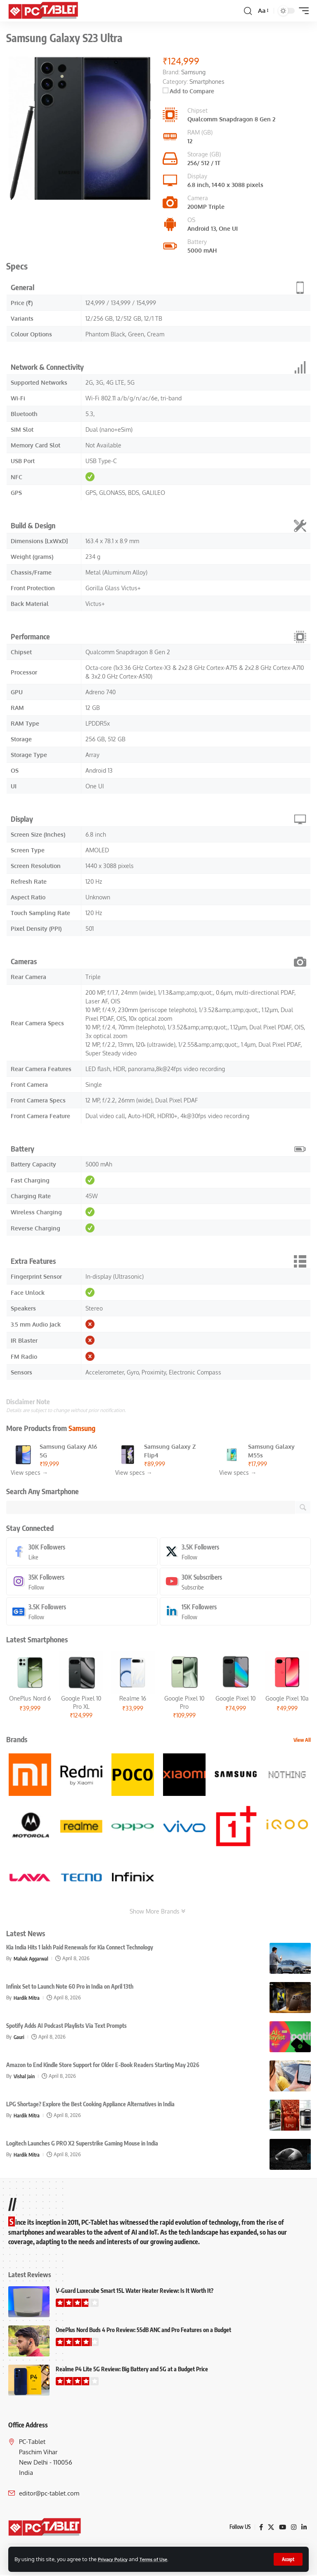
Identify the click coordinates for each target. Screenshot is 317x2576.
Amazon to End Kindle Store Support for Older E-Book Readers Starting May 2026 (102, 2066)
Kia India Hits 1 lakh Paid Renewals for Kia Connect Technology (79, 1948)
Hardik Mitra (27, 1998)
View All (302, 1741)
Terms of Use (160, 2558)
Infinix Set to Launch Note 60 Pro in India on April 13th (69, 1987)
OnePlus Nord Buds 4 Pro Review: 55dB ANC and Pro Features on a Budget (143, 2331)
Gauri (19, 2037)
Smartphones (207, 81)
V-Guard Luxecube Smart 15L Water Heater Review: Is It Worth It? (134, 2291)
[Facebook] (82, 1552)
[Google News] (82, 1612)
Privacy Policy (115, 2558)
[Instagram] (82, 1582)
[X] (235, 1552)
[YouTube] (281, 2528)
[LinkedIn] (235, 1612)
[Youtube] (235, 1582)
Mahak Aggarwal (32, 1959)
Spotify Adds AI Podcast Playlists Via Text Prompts (66, 2026)
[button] (287, 2559)
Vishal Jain (25, 2077)
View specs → (29, 1472)
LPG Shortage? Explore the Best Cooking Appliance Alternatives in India (90, 2105)
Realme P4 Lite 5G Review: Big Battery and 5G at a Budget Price (132, 2370)
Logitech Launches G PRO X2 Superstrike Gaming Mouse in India (82, 2144)
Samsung (82, 1428)
